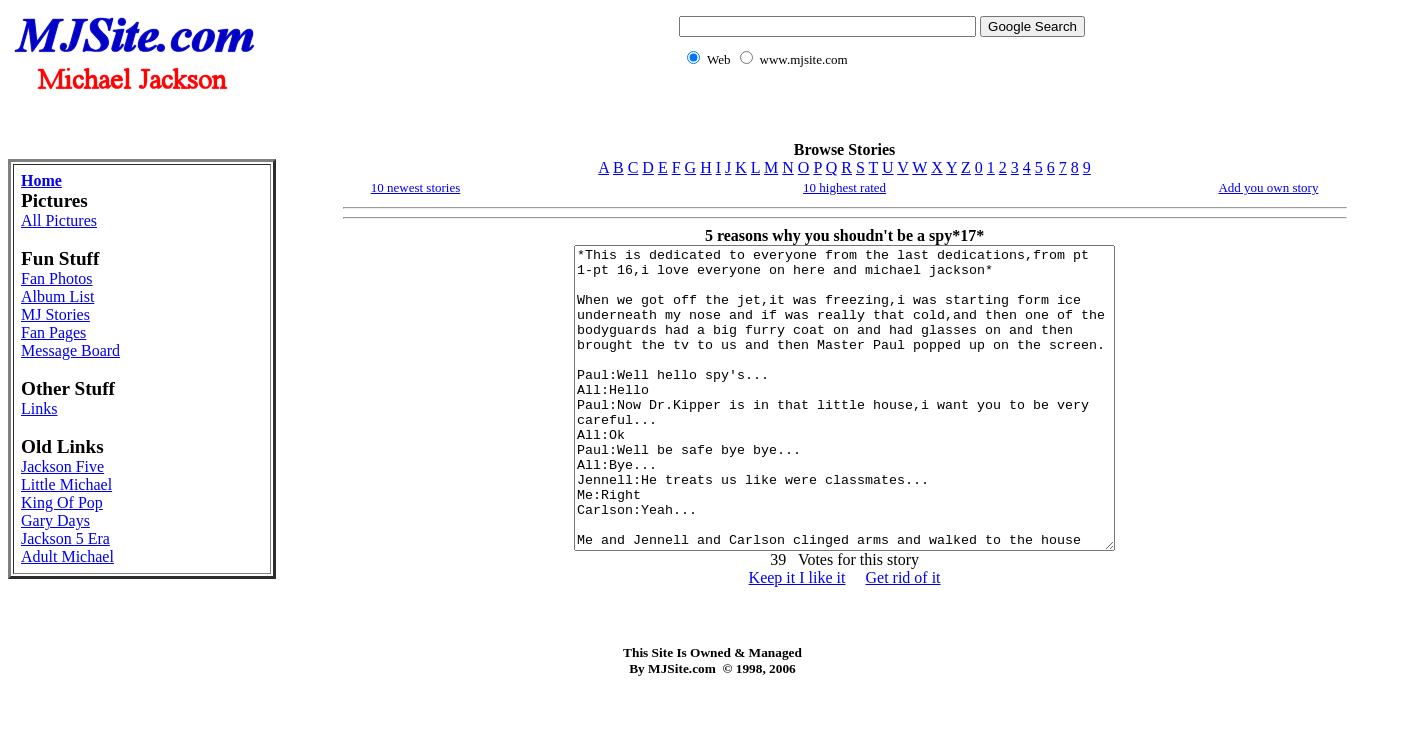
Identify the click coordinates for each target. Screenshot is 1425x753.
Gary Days (55, 520)
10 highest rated (844, 187)
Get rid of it (902, 637)
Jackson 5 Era (65, 538)
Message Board (70, 350)
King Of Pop (62, 502)
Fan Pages (53, 332)
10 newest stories (416, 187)
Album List (57, 296)
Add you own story (1268, 187)
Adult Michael (67, 556)
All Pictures (59, 220)
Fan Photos (57, 278)
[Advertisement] (878, 115)
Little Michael (66, 484)
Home (41, 180)
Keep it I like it (797, 637)
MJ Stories (55, 314)
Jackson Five (62, 466)
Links (39, 408)
